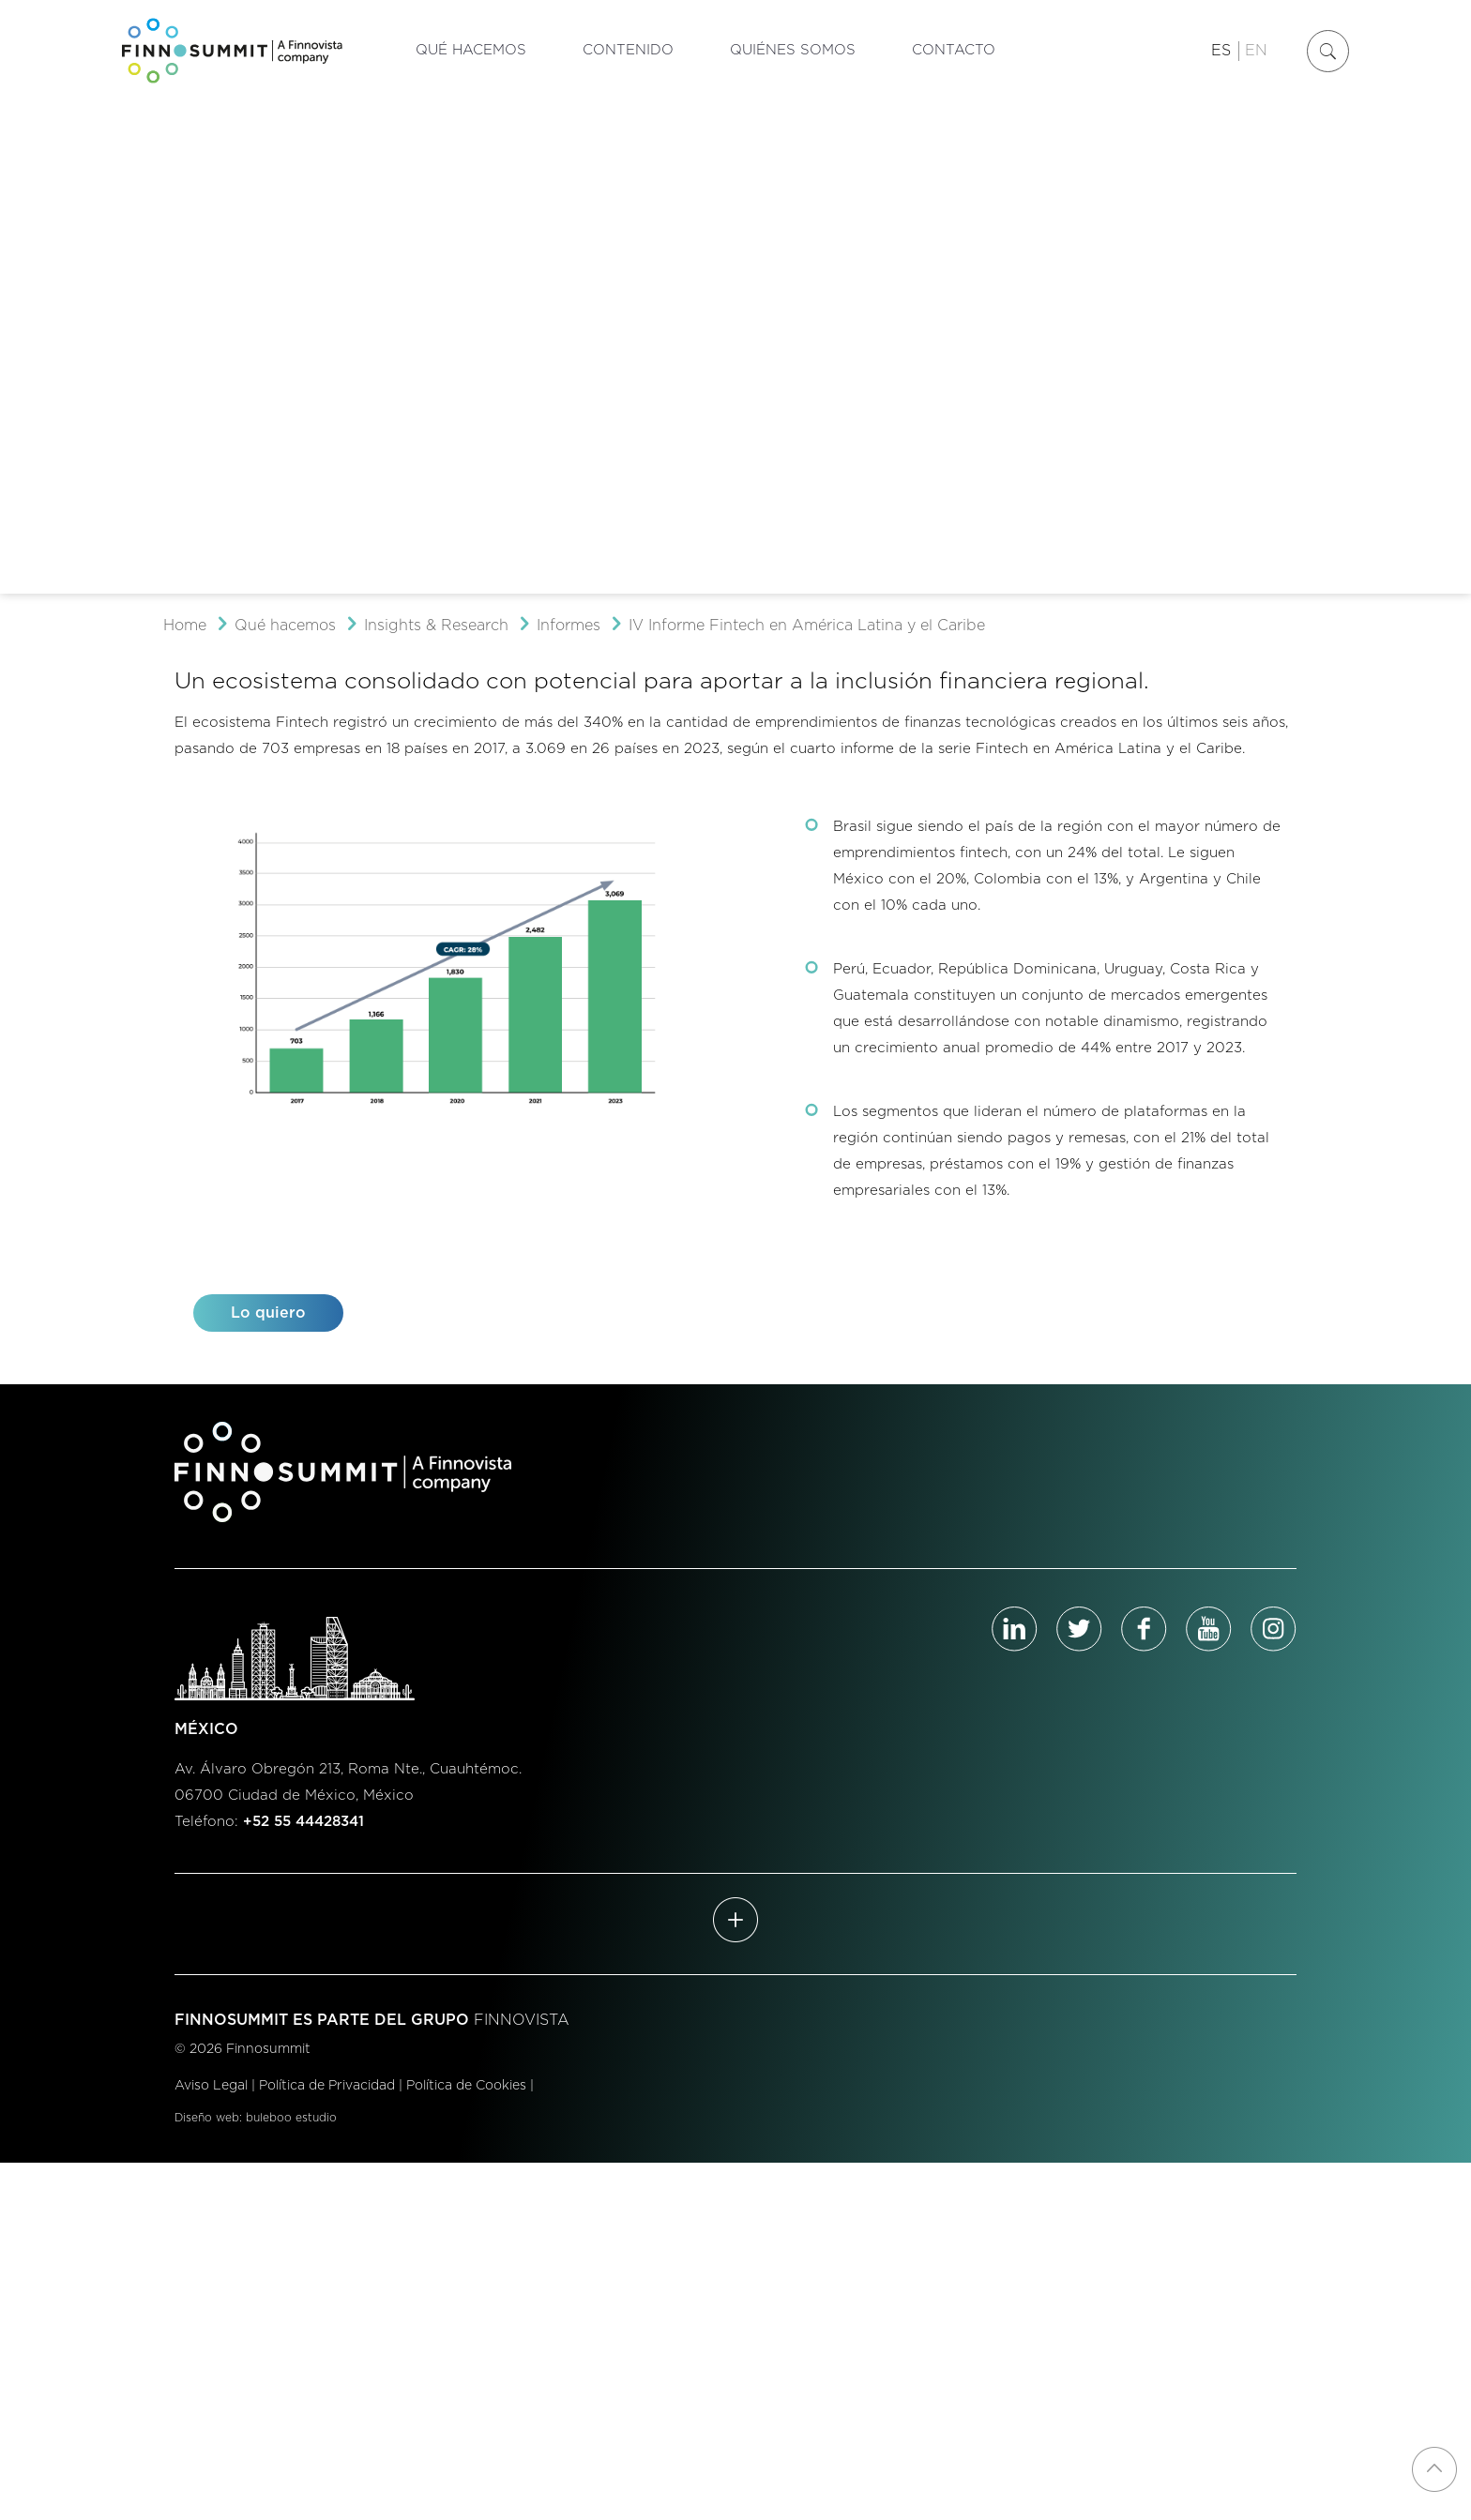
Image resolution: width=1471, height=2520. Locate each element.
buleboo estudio (291, 2117)
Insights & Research (436, 625)
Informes (568, 625)
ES (1221, 50)
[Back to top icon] (1434, 2469)
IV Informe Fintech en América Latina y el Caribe (807, 625)
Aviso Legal (211, 2085)
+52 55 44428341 (303, 1822)
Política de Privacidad (327, 2085)
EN (1256, 50)
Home (184, 625)
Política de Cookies (466, 2085)
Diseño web (206, 2117)
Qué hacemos (285, 625)
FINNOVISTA (521, 2020)
